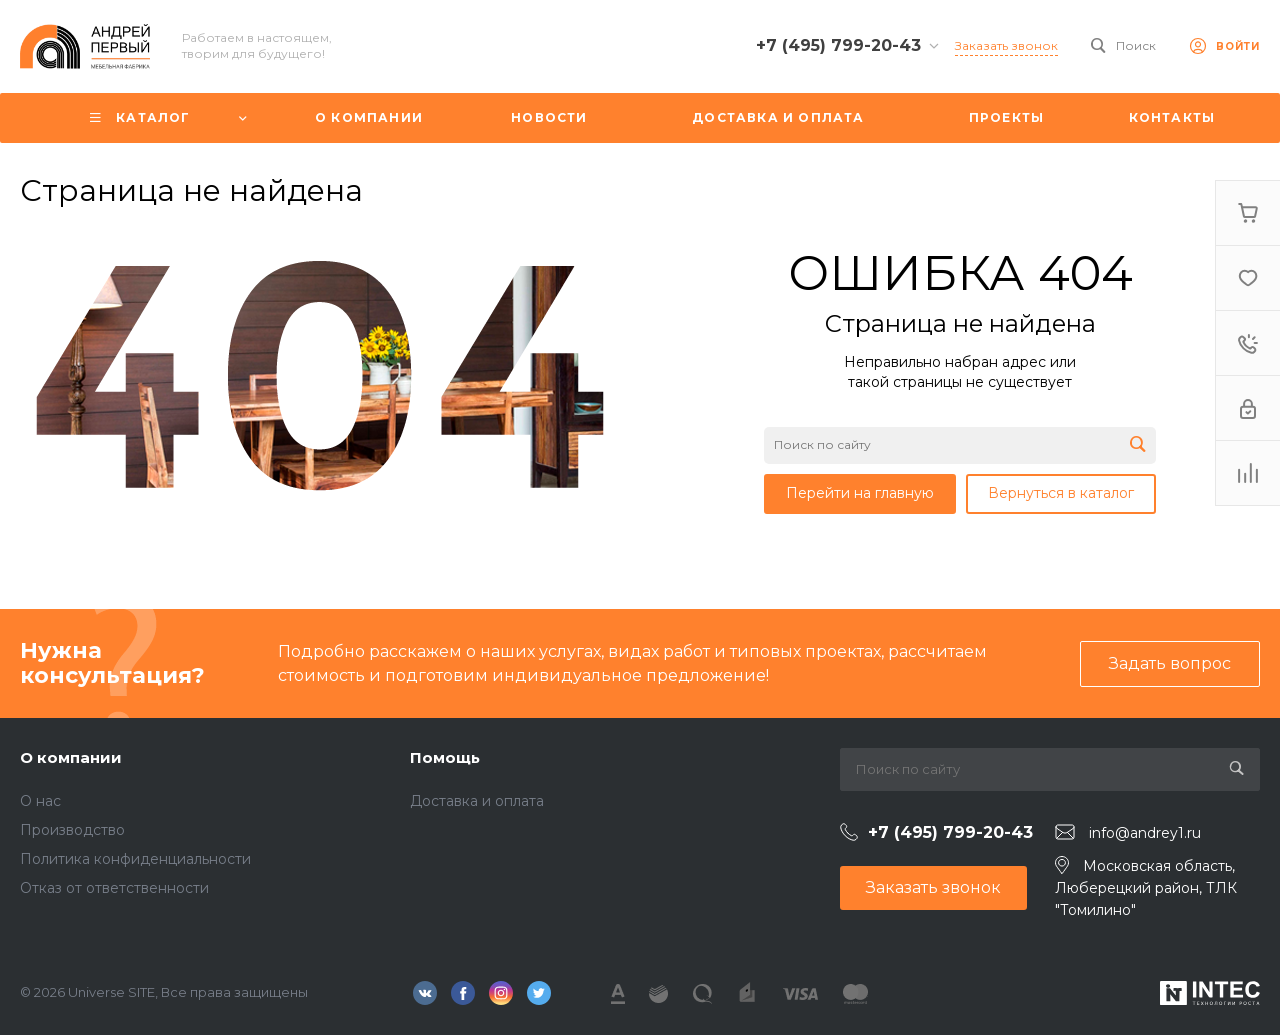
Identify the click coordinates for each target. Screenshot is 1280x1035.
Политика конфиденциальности (135, 859)
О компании (71, 757)
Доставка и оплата (477, 801)
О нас (40, 801)
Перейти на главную (860, 493)
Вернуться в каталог (1061, 493)
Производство (72, 830)
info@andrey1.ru (1145, 833)
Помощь (445, 757)
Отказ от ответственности (114, 888)
